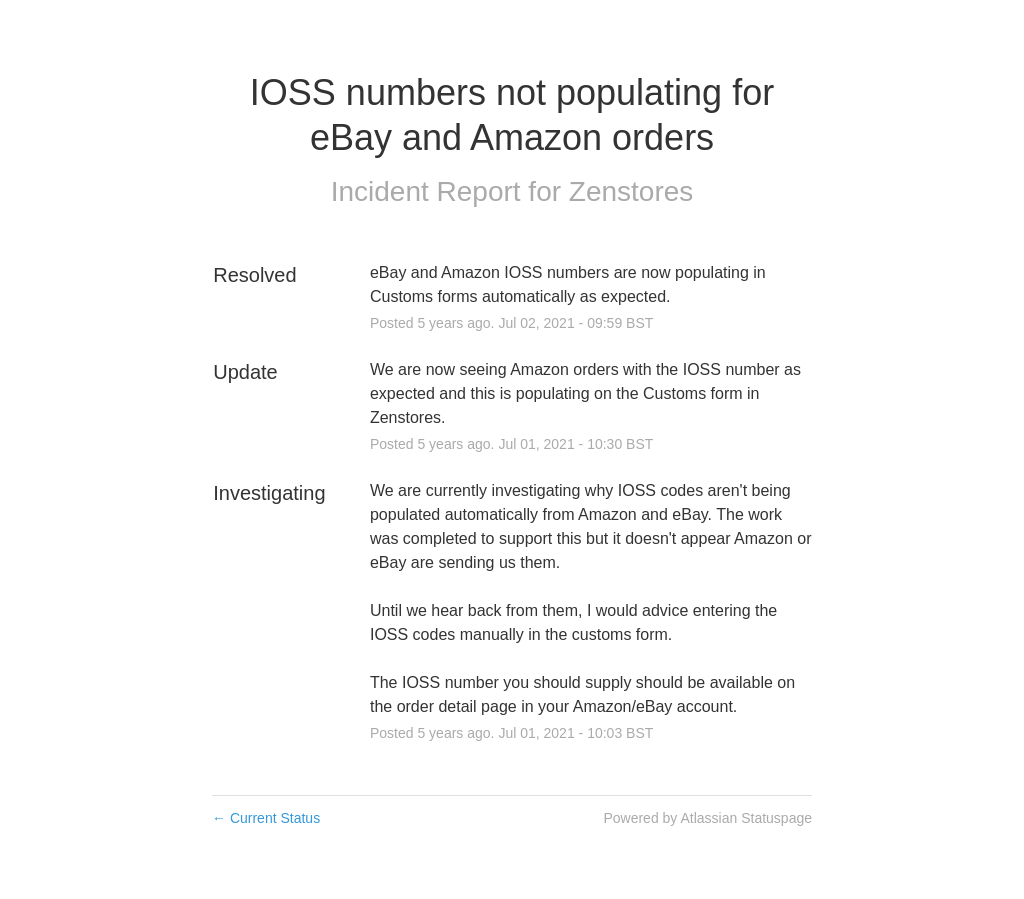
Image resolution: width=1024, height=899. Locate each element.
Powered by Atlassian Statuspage (707, 818)
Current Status (266, 818)
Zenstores (631, 191)
